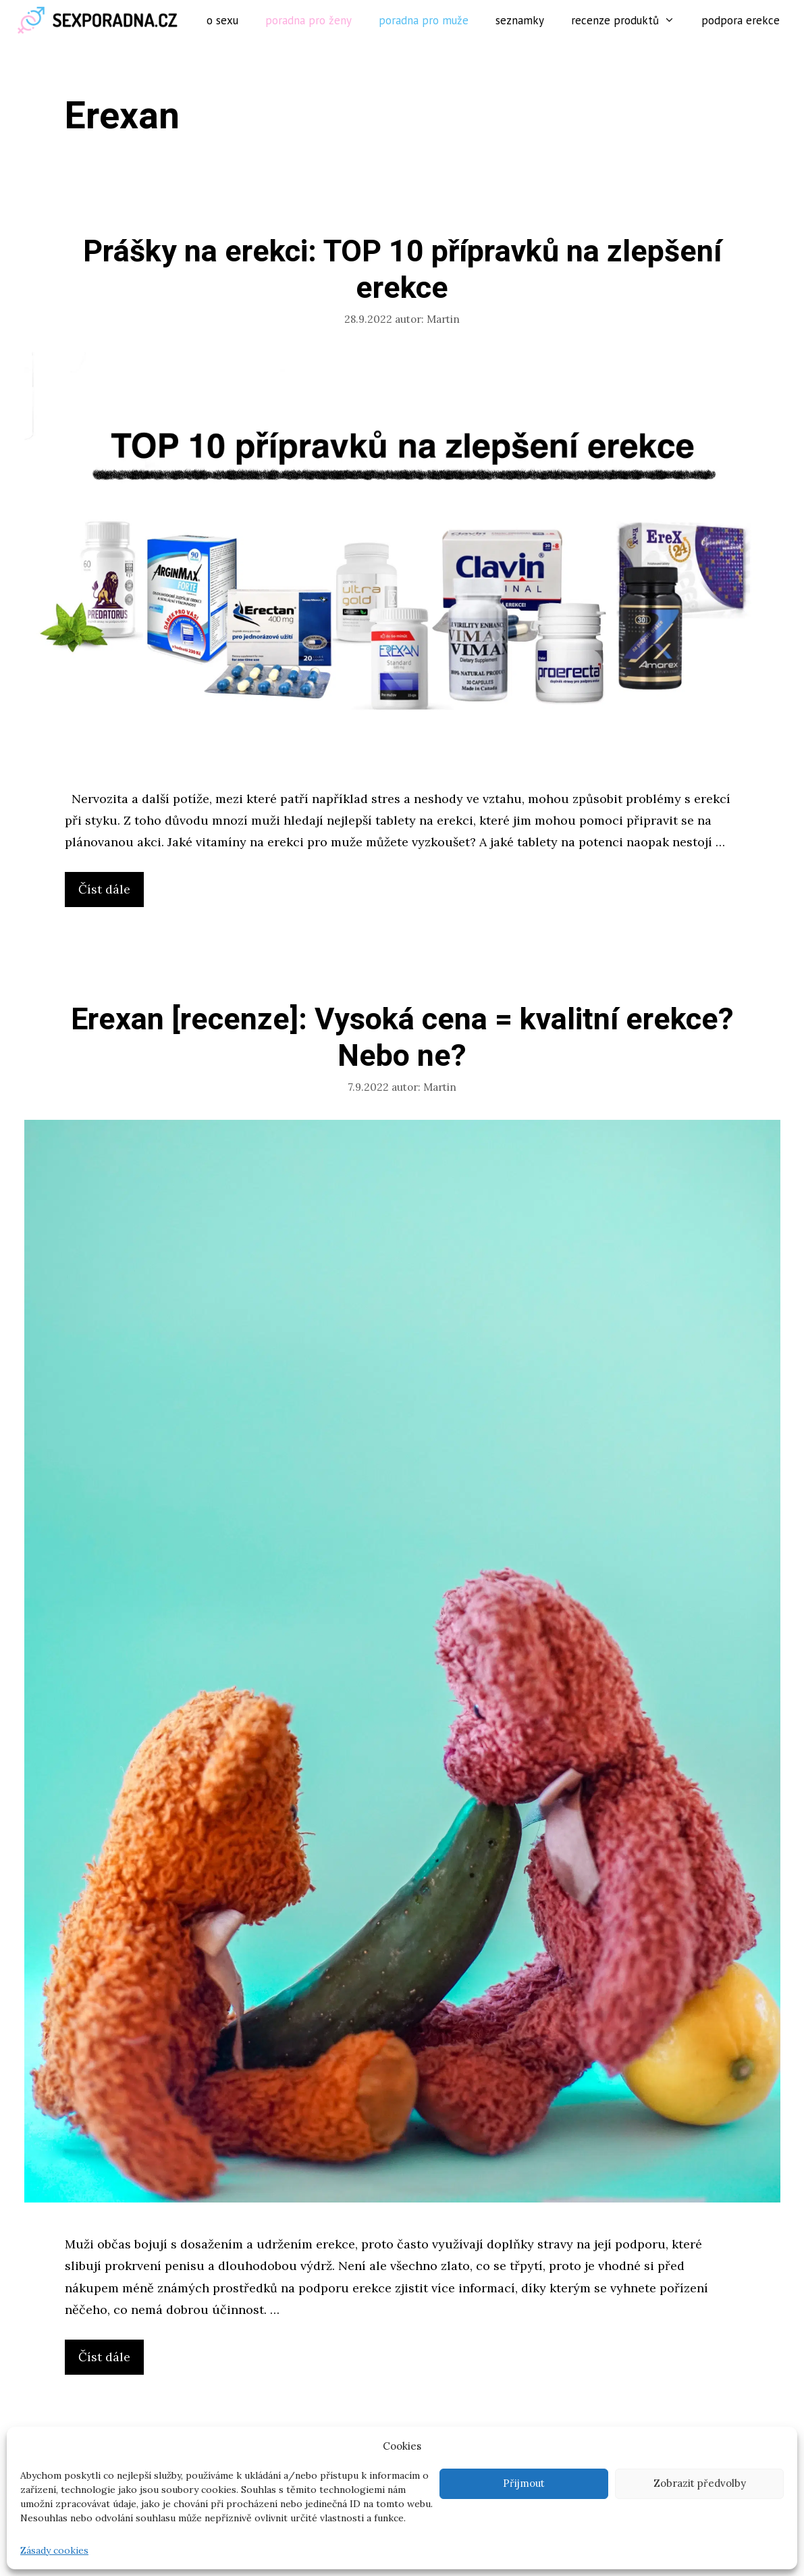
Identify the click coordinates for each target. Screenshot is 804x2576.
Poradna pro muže (423, 20)
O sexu (222, 20)
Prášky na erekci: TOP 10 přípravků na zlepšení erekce (402, 270)
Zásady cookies (54, 2550)
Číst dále (109, 893)
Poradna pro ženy (308, 20)
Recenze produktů (630, 20)
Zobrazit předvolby (699, 2483)
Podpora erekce (740, 20)
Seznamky (519, 20)
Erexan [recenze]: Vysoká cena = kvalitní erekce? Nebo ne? (402, 1038)
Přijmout (524, 2483)
